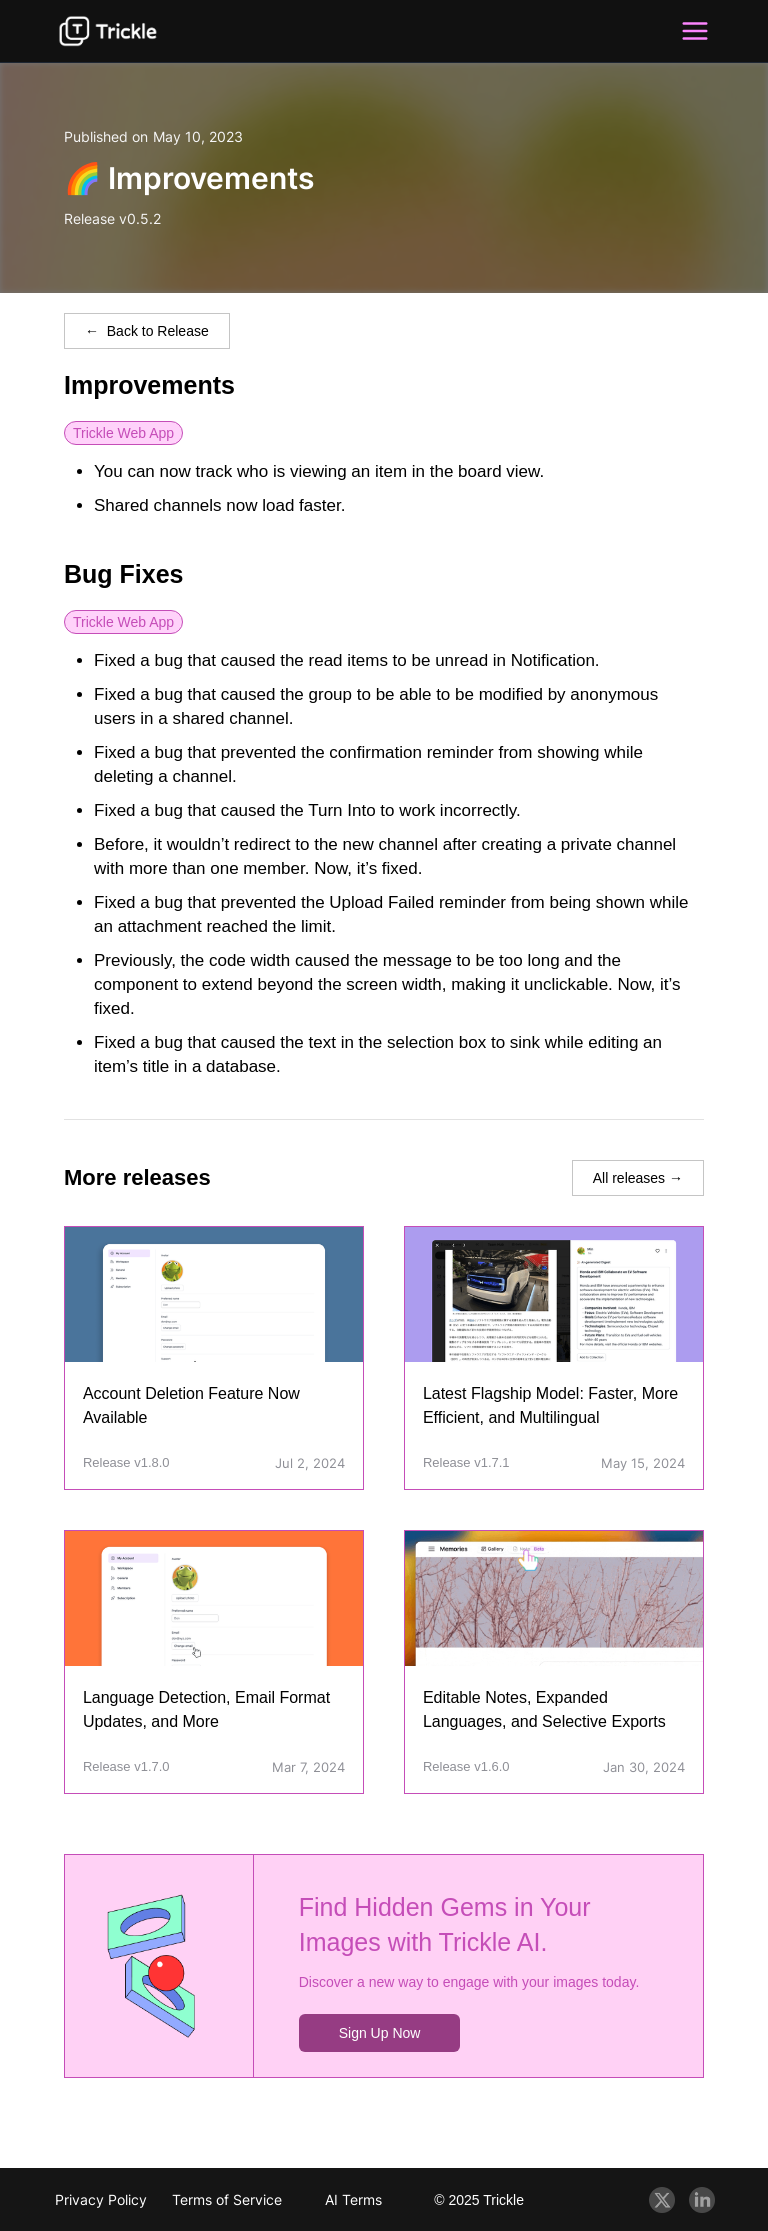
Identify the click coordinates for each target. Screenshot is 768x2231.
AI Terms (353, 2199)
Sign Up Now (380, 2033)
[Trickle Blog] (108, 31)
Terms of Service (227, 2199)
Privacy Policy (101, 2199)
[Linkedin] (702, 2200)
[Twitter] (662, 2200)
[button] (695, 31)
